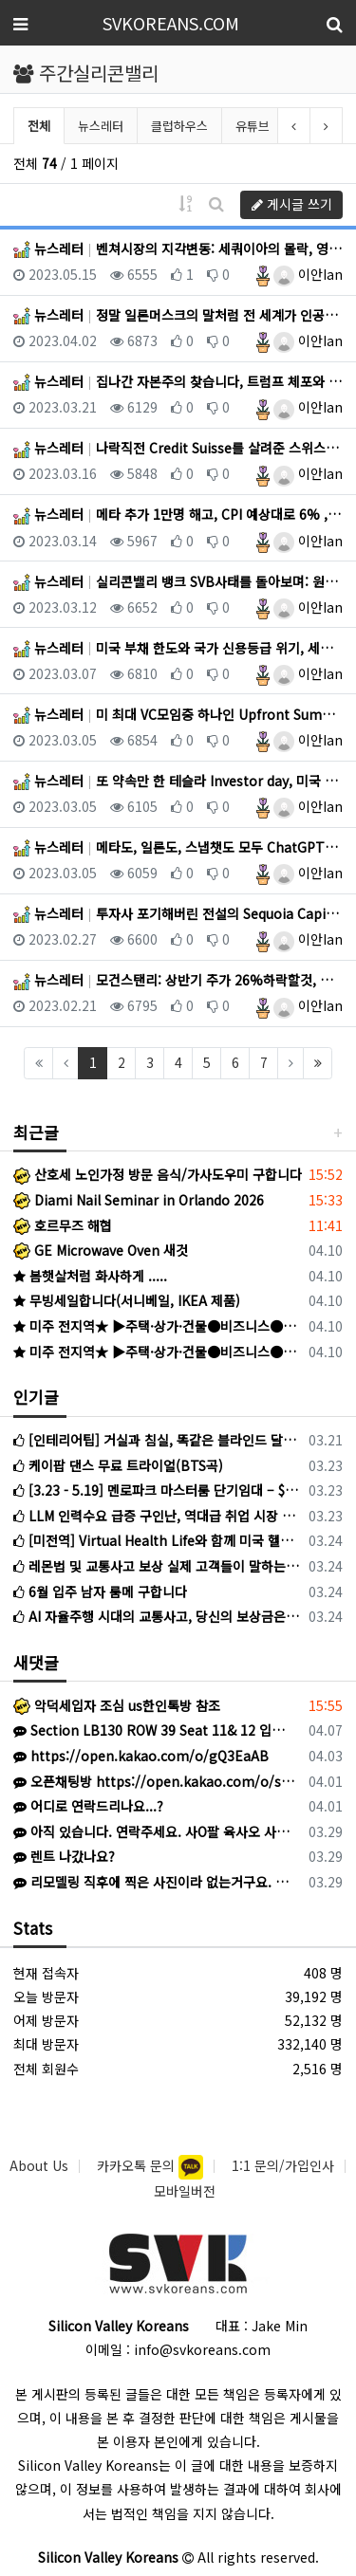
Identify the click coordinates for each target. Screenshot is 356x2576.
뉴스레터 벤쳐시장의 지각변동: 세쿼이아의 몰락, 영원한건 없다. (178, 248)
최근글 (36, 1132)
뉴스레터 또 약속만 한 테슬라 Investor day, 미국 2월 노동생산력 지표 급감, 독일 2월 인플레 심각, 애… (178, 780)
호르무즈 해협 (62, 1225)
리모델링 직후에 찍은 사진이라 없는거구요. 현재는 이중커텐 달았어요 (154, 1881)
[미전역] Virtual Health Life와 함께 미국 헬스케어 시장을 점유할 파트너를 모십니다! (157, 1540)
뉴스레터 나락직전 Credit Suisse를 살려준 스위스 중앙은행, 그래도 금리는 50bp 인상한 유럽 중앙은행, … (178, 447)
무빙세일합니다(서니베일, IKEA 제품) (126, 1300)
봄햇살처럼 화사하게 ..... (90, 1275)
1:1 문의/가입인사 (283, 2165)
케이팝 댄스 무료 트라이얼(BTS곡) (118, 1465)
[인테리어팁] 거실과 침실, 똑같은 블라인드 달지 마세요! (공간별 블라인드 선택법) (157, 1439)
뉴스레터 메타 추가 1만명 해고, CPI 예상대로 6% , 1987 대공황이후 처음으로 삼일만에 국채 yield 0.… (178, 514)
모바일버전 (184, 2190)
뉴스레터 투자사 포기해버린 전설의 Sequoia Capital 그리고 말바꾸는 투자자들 (178, 913)
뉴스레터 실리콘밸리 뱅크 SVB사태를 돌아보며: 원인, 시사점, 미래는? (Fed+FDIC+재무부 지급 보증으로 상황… (178, 581)
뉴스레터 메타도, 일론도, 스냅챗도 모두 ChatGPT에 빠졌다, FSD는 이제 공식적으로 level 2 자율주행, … (178, 846)
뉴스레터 (100, 126)
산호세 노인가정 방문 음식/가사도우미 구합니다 (157, 1174)
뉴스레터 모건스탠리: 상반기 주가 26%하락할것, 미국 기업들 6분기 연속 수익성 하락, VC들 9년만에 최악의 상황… (178, 979)
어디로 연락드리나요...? (88, 1805)
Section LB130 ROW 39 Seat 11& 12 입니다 (154, 1729)
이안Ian (308, 274)
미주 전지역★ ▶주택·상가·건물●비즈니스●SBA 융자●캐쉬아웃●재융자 (157, 1325)
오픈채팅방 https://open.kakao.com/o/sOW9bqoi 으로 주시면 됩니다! (154, 1781)
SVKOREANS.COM (171, 22)
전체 (39, 126)
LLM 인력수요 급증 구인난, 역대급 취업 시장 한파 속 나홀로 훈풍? (157, 1515)
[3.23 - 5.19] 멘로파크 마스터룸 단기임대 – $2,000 (157, 1490)
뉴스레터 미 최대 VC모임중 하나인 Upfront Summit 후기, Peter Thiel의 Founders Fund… (178, 714)
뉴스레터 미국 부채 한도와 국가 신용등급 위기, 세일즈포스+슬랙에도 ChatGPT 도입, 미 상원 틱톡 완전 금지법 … (178, 647)
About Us (38, 2165)
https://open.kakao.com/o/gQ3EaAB (141, 1755)
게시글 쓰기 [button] (292, 203)
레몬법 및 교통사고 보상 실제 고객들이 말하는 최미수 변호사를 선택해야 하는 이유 (157, 1565)
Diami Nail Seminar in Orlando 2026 (138, 1199)
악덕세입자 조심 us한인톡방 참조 (116, 1705)
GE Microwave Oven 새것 (100, 1250)
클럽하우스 (179, 126)
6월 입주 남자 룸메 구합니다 (100, 1591)
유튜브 (252, 126)
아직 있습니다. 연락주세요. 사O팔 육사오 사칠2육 (154, 1831)
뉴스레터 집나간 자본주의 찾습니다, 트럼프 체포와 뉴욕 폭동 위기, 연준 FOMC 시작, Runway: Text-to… (178, 381)
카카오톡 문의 (137, 2165)
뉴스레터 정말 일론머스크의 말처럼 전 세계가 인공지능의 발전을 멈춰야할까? (178, 314)
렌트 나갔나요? (64, 1856)
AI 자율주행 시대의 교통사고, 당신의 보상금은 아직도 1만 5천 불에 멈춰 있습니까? (157, 1616)
